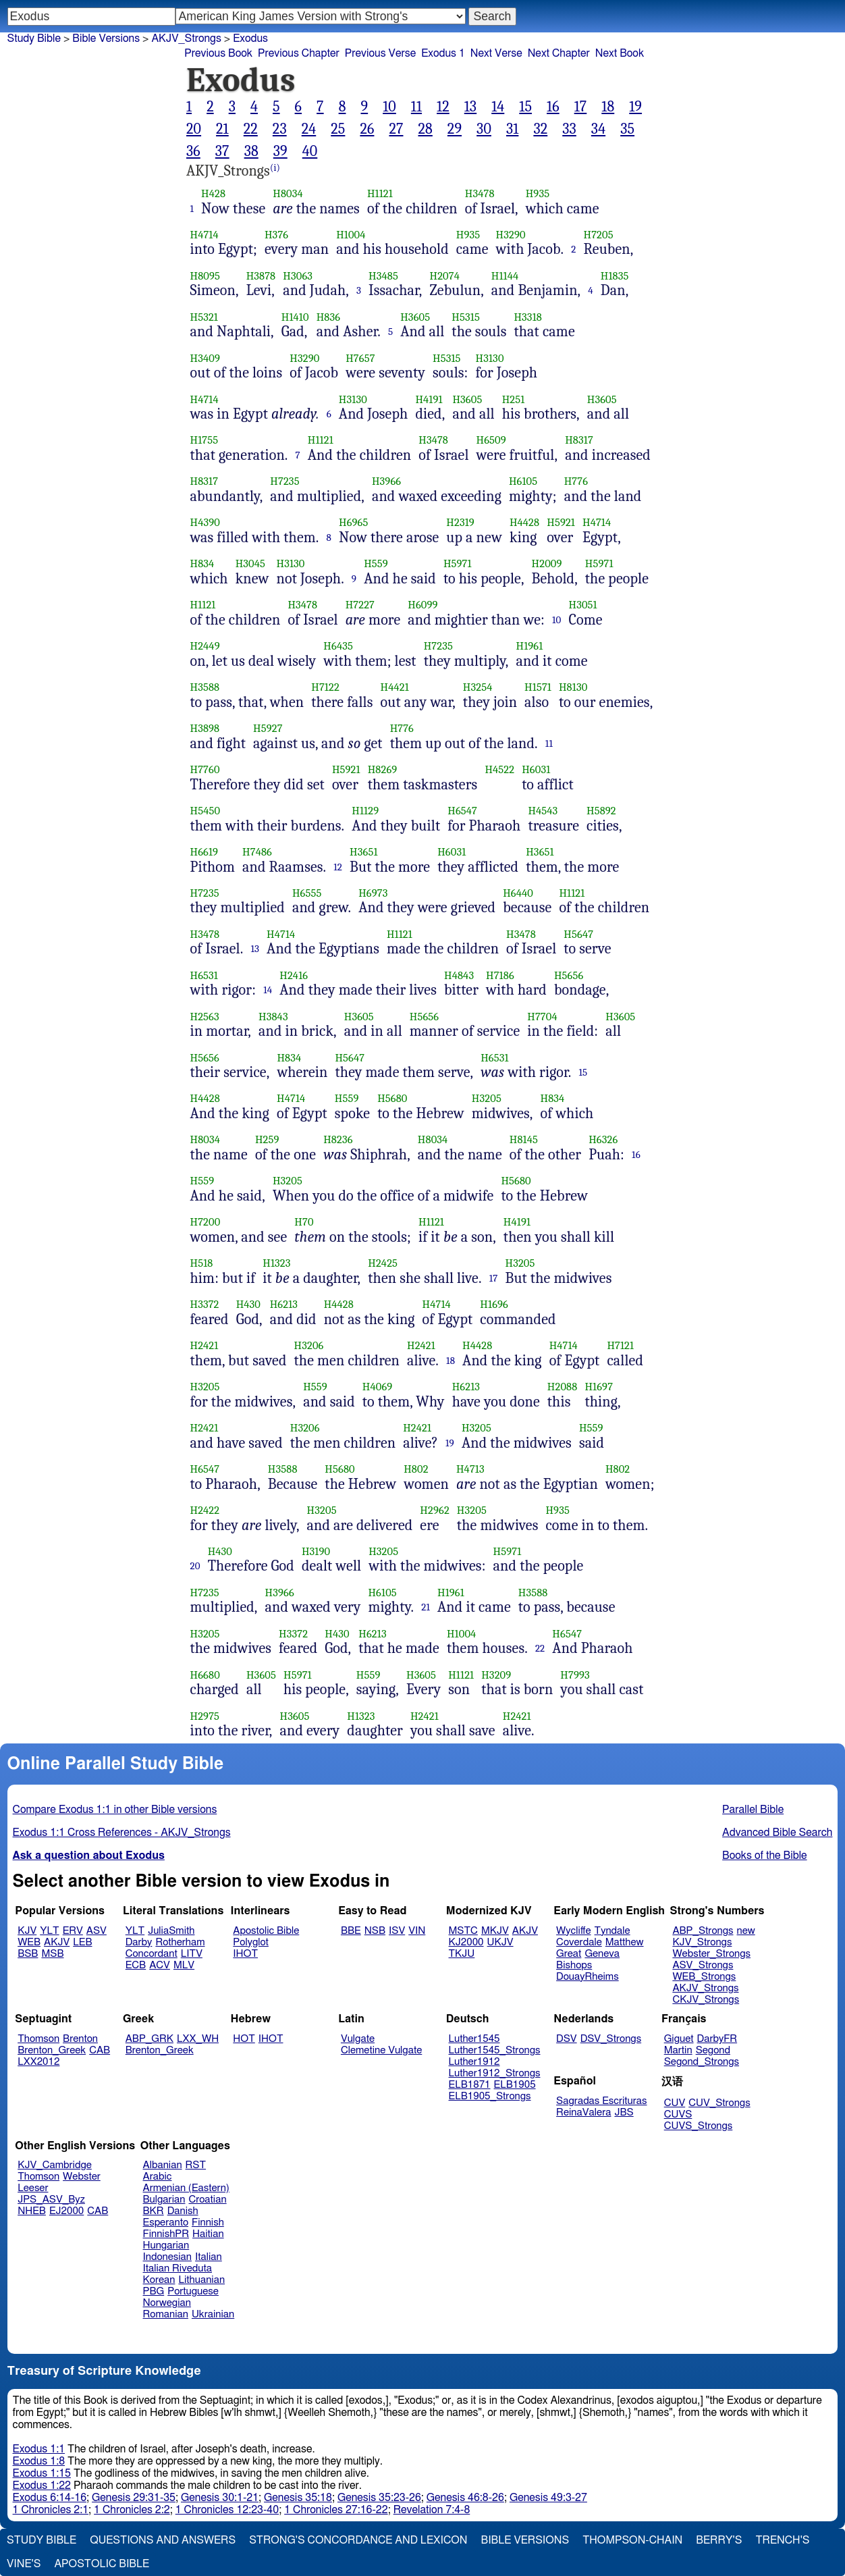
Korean (159, 2280)
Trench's (782, 2540)
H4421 (394, 687)
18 (607, 106)
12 (443, 106)
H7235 (284, 481)
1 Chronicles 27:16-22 (335, 2509)
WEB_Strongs (704, 1977)
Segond (713, 2050)
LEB (82, 1942)
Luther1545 (474, 2039)
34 (598, 129)
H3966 (386, 481)
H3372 (204, 1304)
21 (222, 129)
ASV (96, 1931)
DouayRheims (587, 1977)
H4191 (428, 399)
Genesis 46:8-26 (465, 2497)
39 (280, 151)
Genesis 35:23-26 (379, 2497)
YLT (49, 1931)
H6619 (204, 851)
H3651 (363, 851)
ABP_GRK (149, 2039)
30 (483, 129)
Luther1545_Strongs (495, 2050)
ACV (159, 1965)
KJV (27, 1931)
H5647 (578, 934)
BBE (351, 1931)
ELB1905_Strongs (490, 2096)
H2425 (383, 1263)
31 (512, 129)
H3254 (478, 687)
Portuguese (193, 2291)
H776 (576, 481)
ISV (397, 1931)
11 (416, 106)
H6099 (422, 604)
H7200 (205, 1221)
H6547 (462, 810)
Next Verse (496, 53)
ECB (136, 1965)
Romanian (165, 2314)
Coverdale (579, 1942)
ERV (73, 1931)
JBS (623, 2112)
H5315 (466, 317)
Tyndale (612, 1931)
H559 (376, 563)
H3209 (496, 1674)
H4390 (205, 522)
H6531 (204, 975)
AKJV (57, 1942)
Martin (678, 2050)
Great (568, 1954)
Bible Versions (106, 38)
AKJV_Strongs (186, 38)
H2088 (562, 1386)
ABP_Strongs (702, 1931)
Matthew (624, 1942)
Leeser (33, 2188)
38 (251, 151)
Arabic (157, 2177)
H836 (329, 317)
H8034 (288, 193)
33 (569, 129)
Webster (82, 2177)
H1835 (615, 275)
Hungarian (166, 2245)
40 (310, 151)
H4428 (524, 522)
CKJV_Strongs (705, 2000)
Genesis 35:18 (298, 2497)
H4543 (542, 810)
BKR (153, 2211)
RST (196, 2165)
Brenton (80, 2039)
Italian (208, 2257)
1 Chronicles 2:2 (132, 2509)
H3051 (583, 604)
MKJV (495, 1931)
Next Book (619, 53)
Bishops (574, 1965)
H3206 (309, 1345)
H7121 (620, 1345)
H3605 (415, 317)
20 (193, 129)
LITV (191, 1954)
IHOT (245, 1954)
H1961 (529, 645)
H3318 (527, 317)
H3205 (486, 1098)
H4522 (499, 769)
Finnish (208, 2222)
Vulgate (358, 2039)
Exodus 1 (443, 53)
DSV (566, 2039)
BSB (28, 1954)
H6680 (205, 1674)
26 (367, 129)
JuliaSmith (171, 1931)
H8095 (205, 275)
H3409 (205, 358)
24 (309, 129)
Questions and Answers (163, 2540)
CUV (675, 2103)
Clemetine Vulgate (381, 2050)
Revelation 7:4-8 (431, 2509)
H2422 (205, 1510)
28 (425, 129)
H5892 (601, 810)
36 (193, 151)
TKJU (462, 1954)
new (746, 1931)
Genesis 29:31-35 (133, 2497)
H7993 (574, 1674)
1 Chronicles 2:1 (51, 2509)
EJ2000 (66, 2211)
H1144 (504, 275)
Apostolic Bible (101, 2563)
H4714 (204, 234)
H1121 (380, 193)
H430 (248, 1304)
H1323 (276, 1263)
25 (338, 129)
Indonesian (167, 2257)
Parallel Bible (753, 1809)
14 (497, 106)
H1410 (295, 317)
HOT (243, 2039)
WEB (29, 1942)
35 (627, 129)
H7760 (205, 769)
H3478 (480, 193)
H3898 (205, 728)
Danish (182, 2211)
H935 (537, 193)
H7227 (360, 604)
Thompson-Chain (632, 2540)
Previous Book (218, 53)
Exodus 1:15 (42, 2473)
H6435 (338, 645)
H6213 (284, 1304)
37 (222, 151)
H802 (416, 1469)
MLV (183, 1965)
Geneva (602, 1954)
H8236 (337, 1139)
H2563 (204, 1016)
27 (396, 129)
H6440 (518, 893)
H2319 (460, 522)
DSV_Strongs (611, 2039)
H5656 (568, 975)
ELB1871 (470, 2085)
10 (389, 106)
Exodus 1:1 (39, 2449)
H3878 (261, 275)
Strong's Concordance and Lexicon (358, 2540)
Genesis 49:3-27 (548, 2497)
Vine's (23, 2563)
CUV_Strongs (719, 2103)
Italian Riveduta (177, 2268)
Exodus (250, 38)
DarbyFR (717, 2039)
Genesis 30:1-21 (219, 2497)
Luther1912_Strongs (495, 2073)
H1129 (365, 810)
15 (525, 106)
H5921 (561, 522)
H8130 (573, 687)
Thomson (38, 2039)
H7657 (360, 358)
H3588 (205, 687)
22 (251, 129)
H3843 (273, 1016)
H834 (202, 563)
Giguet (679, 2039)
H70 (303, 1221)
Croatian (207, 2199)
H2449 (205, 645)
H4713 (470, 1469)
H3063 (297, 275)
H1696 (494, 1304)
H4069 (377, 1386)
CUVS (678, 2114)
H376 (276, 234)
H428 (213, 193)
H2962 (434, 1510)
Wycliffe (573, 1931)
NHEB (32, 2211)
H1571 (537, 687)
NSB (374, 1931)
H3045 (250, 563)
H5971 (457, 563)
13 (470, 106)
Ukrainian (213, 2314)
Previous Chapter (298, 53)
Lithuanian (201, 2280)
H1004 (350, 234)
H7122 (325, 687)
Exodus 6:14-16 (50, 2497)
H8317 (579, 439)
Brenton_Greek (52, 2050)
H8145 (524, 1139)
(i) (275, 168)
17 (580, 106)
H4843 (459, 975)
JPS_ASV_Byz (51, 2199)
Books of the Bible (764, 1855)
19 (635, 106)
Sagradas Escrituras (601, 2101)
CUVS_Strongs (698, 2126)
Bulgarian (164, 2199)
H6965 (354, 522)
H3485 (383, 275)
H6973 (372, 893)
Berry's (719, 2540)
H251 (513, 399)
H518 (201, 1263)
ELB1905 (515, 2085)
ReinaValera (583, 2112)
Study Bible (34, 38)
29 (454, 129)
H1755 (204, 439)
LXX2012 (38, 2062)
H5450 (205, 810)
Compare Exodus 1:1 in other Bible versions (115, 1809)
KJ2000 (466, 1942)
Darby (139, 1942)
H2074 (444, 275)
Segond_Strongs (701, 2062)
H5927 (268, 728)
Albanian (162, 2165)
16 (553, 106)
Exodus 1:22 (42, 2485)
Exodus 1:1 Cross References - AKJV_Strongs (122, 1832)
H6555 (307, 893)
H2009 (547, 563)
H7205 (599, 234)
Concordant (152, 1954)
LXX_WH (198, 2039)
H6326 (603, 1139)
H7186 (500, 975)
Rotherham (180, 1942)
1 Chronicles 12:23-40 (227, 2509)
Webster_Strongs (711, 1954)
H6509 (491, 439)
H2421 (204, 1345)
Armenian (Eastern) (186, 2188)
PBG (154, 2291)
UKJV (500, 1942)
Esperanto (166, 2222)
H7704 (542, 1016)
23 (280, 129)
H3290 (511, 234)
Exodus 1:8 (39, 2461)
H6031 (536, 769)
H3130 (490, 358)
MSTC (463, 1931)
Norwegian (167, 2303)
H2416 (293, 975)
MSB (52, 1954)
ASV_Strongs (702, 1965)
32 (540, 129)
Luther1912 (474, 2062)
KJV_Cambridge (55, 2165)
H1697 (598, 1386)
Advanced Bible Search (777, 1832)
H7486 (257, 851)
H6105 (523, 481)
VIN (416, 1931)
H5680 (392, 1098)
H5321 (204, 317)
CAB (99, 2050)
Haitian (208, 2234)
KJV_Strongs (702, 1942)
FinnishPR (166, 2234)
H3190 (316, 1551)
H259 (267, 1139)
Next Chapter (559, 53)
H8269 (383, 769)
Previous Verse (380, 53)
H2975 (205, 1716)
